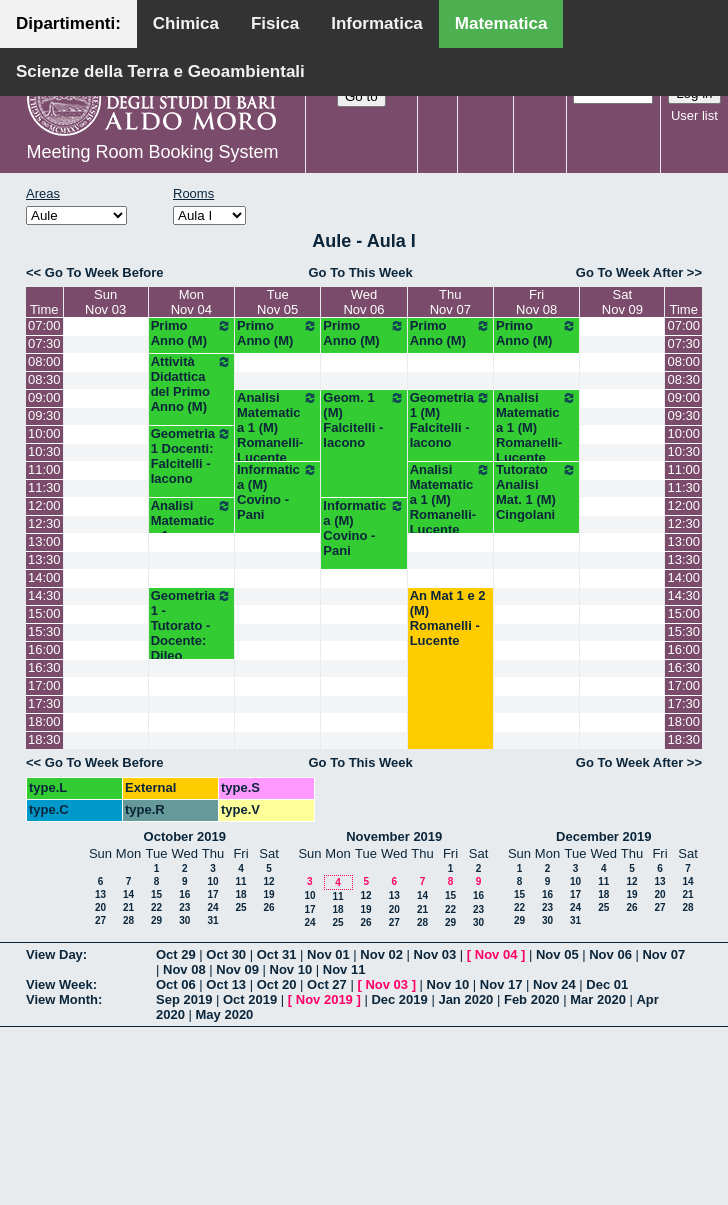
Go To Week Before (104, 272)
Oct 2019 (250, 999)
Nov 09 (237, 969)
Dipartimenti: (68, 23)
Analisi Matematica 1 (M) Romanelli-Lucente (277, 427)
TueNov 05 (277, 302)
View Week (59, 984)
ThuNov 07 (450, 302)
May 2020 (225, 1014)
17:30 (44, 703)
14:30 (44, 595)
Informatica (377, 23)
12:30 (44, 523)
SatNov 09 (622, 302)
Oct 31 (277, 954)
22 (156, 907)
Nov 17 (501, 984)
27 (100, 920)
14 (128, 894)
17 (212, 894)
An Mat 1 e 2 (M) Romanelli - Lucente (448, 618)
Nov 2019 (324, 999)
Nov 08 (184, 969)
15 (156, 894)
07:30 (44, 343)
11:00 (44, 469)
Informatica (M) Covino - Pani (277, 492)
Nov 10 (291, 969)
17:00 (44, 685)
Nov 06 (610, 954)
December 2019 (603, 836)
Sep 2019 (184, 999)
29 (156, 920)
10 (212, 881)
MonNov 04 (191, 302)
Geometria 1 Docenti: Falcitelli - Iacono (191, 456)
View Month (62, 999)
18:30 (44, 739)
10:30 (44, 451)
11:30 (44, 487)
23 (184, 907)
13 (100, 894)
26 (268, 907)
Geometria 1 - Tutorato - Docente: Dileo (191, 625)
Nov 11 (344, 969)
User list (694, 115)
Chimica (186, 23)
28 (128, 920)
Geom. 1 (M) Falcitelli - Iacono (363, 420)
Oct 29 (176, 954)
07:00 (44, 325)
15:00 (44, 613)
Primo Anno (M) (191, 333)
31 (212, 920)
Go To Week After (629, 272)
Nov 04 (496, 954)
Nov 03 (435, 954)
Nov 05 (557, 954)
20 (100, 907)
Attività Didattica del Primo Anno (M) (191, 384)
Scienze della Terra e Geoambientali (160, 71)
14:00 (44, 577)
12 (268, 881)
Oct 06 (176, 984)
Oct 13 (226, 984)
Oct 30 (226, 954)
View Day (54, 954)
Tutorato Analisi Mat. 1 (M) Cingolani (536, 492)
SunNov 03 (105, 302)
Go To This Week (360, 272)
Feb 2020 (532, 999)
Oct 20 (277, 984)
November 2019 (394, 836)
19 (268, 894)
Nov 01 (328, 954)
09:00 (44, 397)
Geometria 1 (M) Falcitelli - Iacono (450, 420)
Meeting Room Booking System (152, 152)
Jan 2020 (465, 999)
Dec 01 (607, 984)
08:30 (44, 379)
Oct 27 (327, 984)
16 (184, 894)
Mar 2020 (598, 999)
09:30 (44, 415)
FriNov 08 (536, 302)
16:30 (44, 667)
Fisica (275, 23)
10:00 (44, 433)
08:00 (44, 361)
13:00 (44, 541)
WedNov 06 (363, 302)
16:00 (44, 649)
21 (128, 907)
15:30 (44, 631)
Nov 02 (381, 954)
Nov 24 (554, 984)
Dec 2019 (399, 999)
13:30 (44, 559)
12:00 (44, 505)
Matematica (501, 23)
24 (212, 907)
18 (240, 894)
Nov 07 (663, 954)
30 (184, 920)
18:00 (44, 721)
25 (240, 907)
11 (240, 881)
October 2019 (185, 836)
